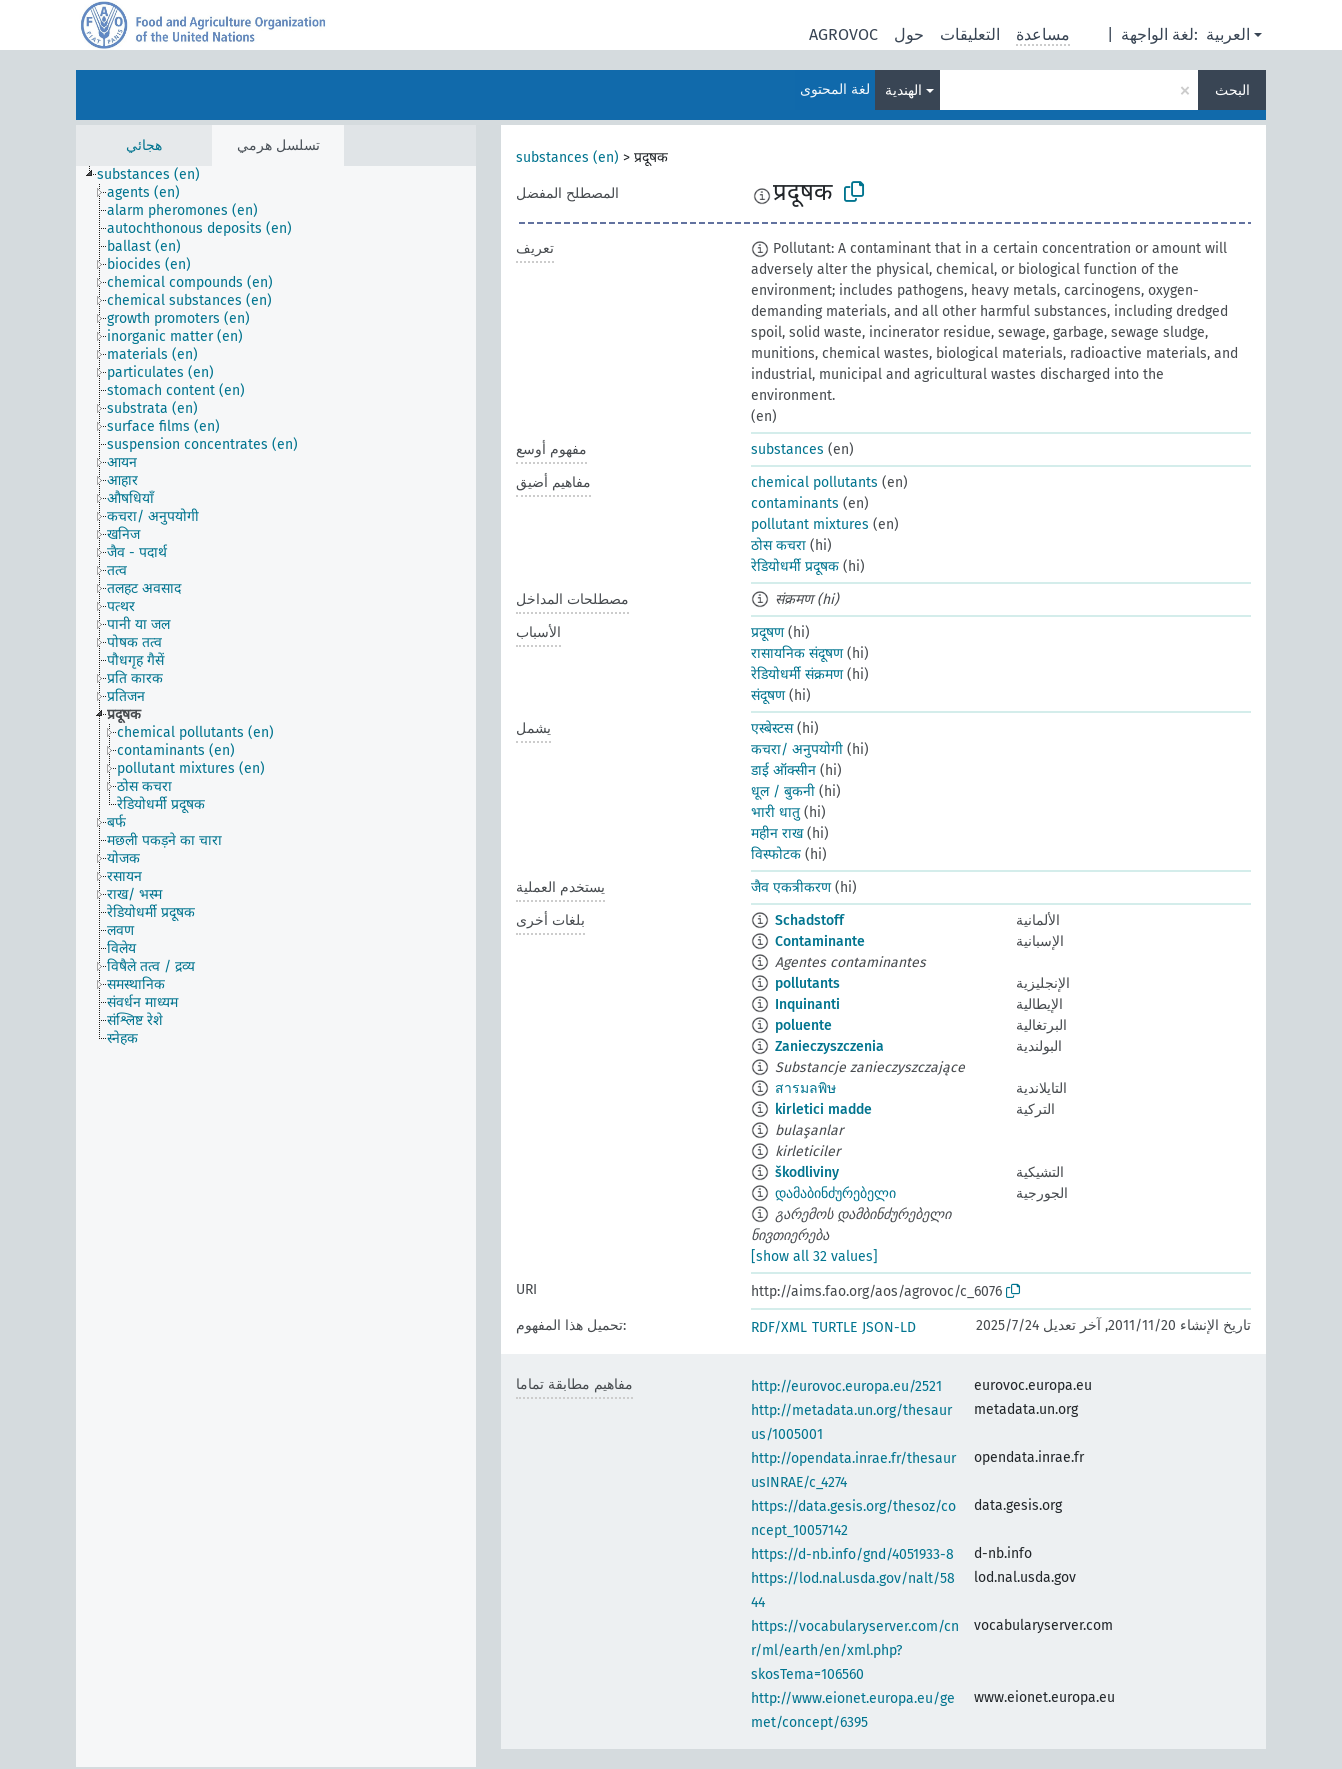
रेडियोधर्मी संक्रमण (797, 674)
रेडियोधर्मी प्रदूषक (795, 566)
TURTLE (834, 1327)
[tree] (276, 966)
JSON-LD (889, 1327)
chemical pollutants (814, 482)
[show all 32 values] (814, 1256)
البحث (1232, 90)
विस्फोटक (776, 854)
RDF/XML (779, 1327)
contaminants (795, 503)
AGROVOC (843, 34)
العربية (1228, 34)
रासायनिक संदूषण (797, 653)
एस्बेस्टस (772, 728)
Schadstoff (809, 920)
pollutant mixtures (810, 524)
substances (787, 449)
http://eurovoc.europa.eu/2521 (846, 1386)
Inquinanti (807, 1004)
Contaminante (820, 941)
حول (909, 34)
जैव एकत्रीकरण (791, 887)
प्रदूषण (767, 632)
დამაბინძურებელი (835, 1193)
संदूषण (768, 695)
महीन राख (777, 833)
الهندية (903, 90)
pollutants (807, 983)
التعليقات (970, 34)
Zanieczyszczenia (829, 1046)
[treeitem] (157, 175)
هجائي (144, 145)
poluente (803, 1025)
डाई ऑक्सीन (783, 770)
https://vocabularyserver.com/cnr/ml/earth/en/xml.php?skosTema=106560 (855, 1650)
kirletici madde (823, 1109)
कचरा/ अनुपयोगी (797, 749)
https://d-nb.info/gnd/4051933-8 (852, 1554)
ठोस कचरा (778, 545)
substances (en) (567, 157)
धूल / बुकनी (783, 791)
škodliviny (807, 1172)
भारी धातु (775, 812)
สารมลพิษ (805, 1088)
